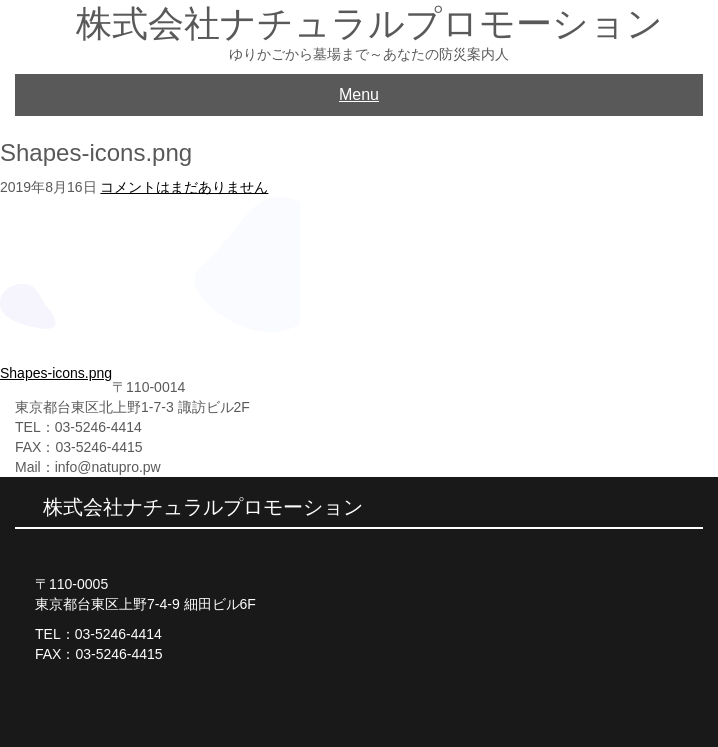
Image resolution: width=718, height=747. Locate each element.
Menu (359, 94)
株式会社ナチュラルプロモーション (369, 23)
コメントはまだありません (184, 187)
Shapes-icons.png (56, 373)
